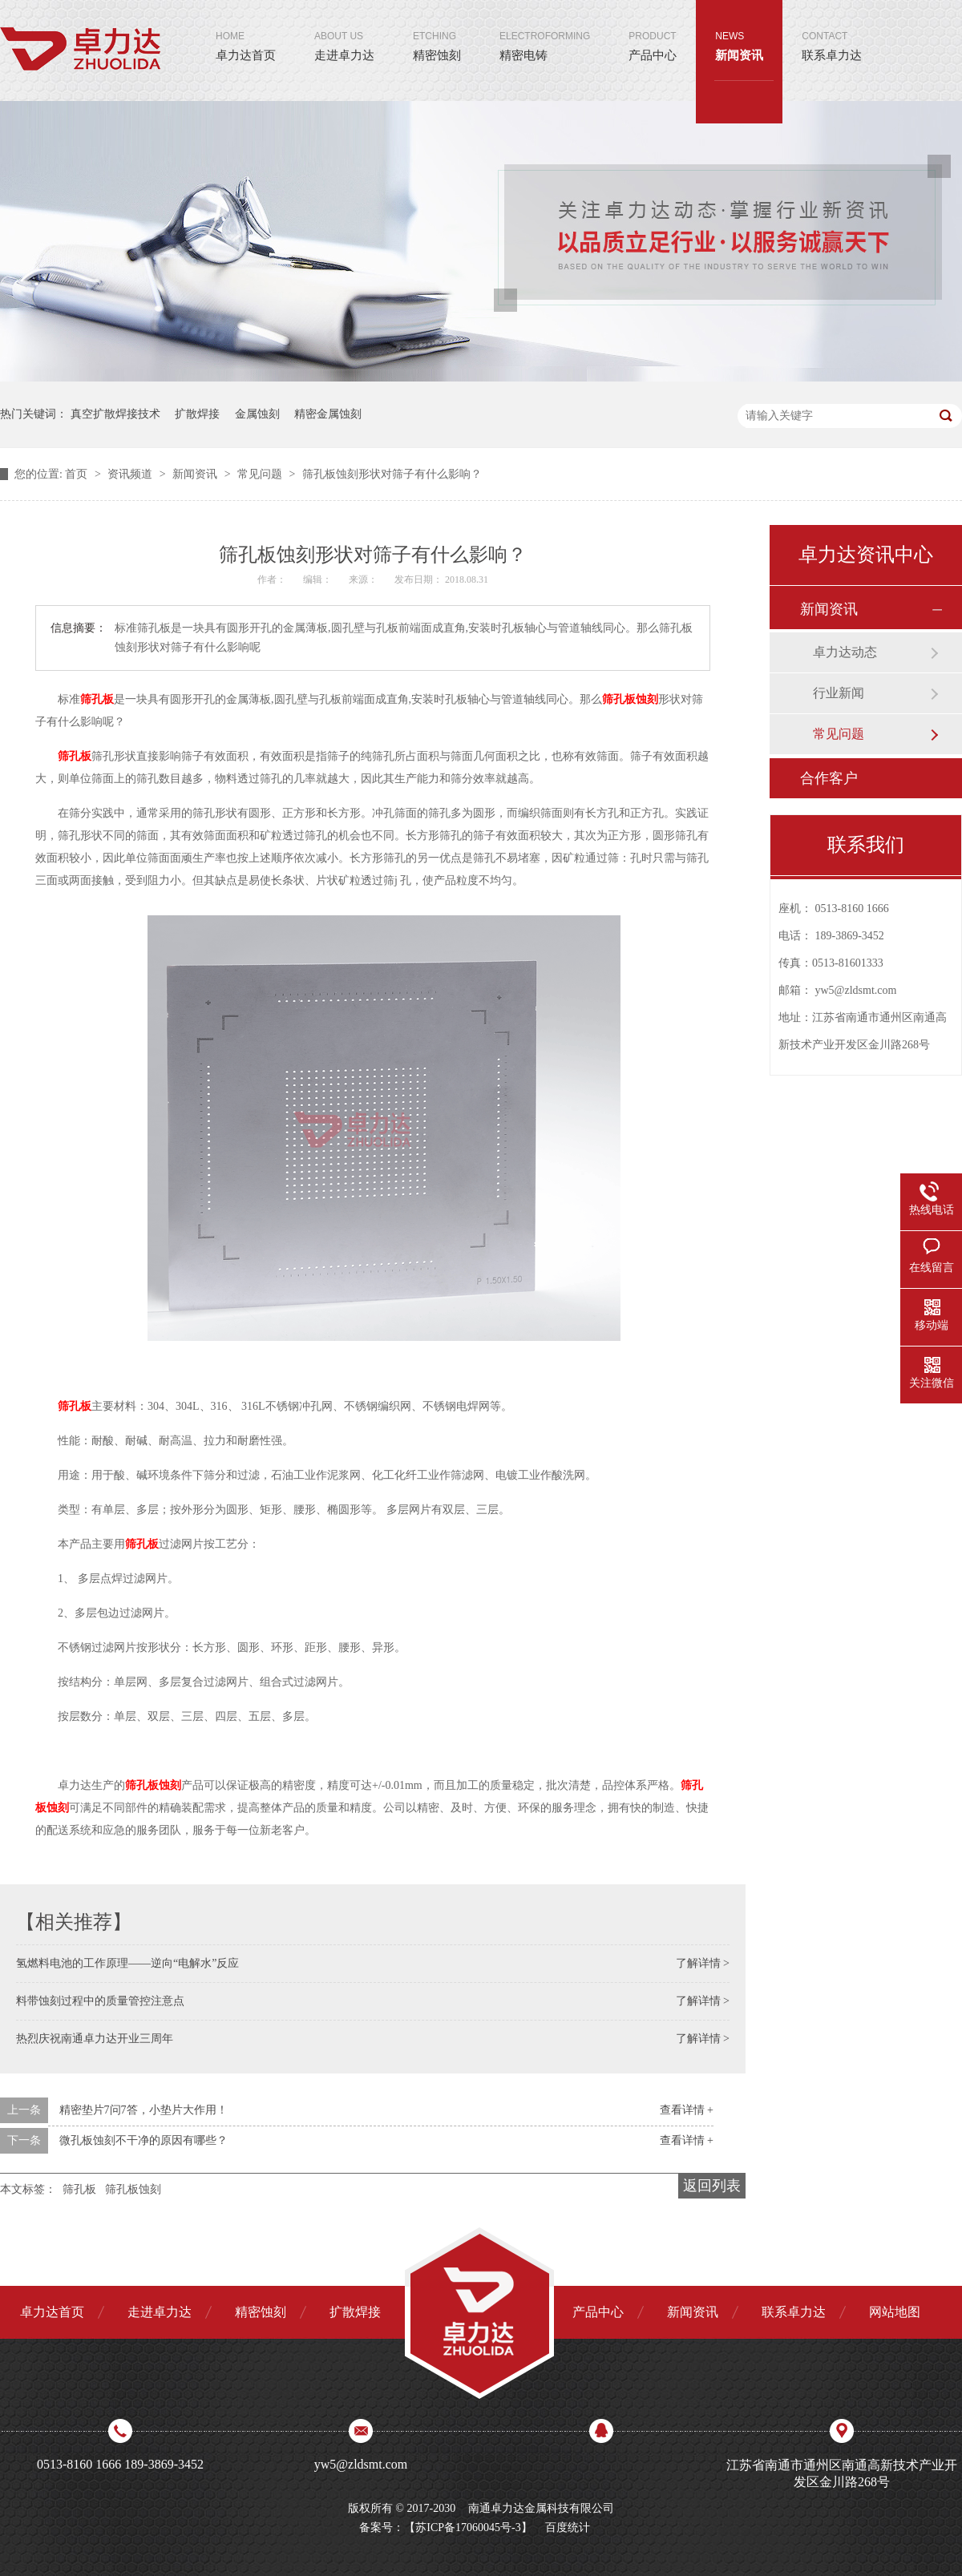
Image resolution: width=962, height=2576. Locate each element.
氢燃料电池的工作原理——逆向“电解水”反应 (127, 1963)
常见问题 (261, 474)
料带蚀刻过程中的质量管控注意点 (100, 2001)
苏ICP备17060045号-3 (467, 2527)
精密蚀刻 (437, 31)
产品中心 (653, 31)
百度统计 (567, 2527)
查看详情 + (686, 2110)
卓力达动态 (845, 652)
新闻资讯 (739, 31)
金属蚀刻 (257, 414)
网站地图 (894, 2312)
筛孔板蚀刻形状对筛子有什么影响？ (392, 474)
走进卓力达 (344, 31)
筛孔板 (79, 2189)
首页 (78, 474)
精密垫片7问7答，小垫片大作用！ (143, 2110)
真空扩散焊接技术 (115, 414)
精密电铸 (544, 31)
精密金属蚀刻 (328, 414)
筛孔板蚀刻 (133, 2189)
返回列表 (712, 2186)
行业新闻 (838, 693)
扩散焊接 (197, 414)
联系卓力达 (832, 31)
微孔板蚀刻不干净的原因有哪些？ (143, 2140)
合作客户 (829, 778)
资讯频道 (131, 474)
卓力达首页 (246, 31)
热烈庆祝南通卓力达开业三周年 (94, 2039)
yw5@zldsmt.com (856, 990)
